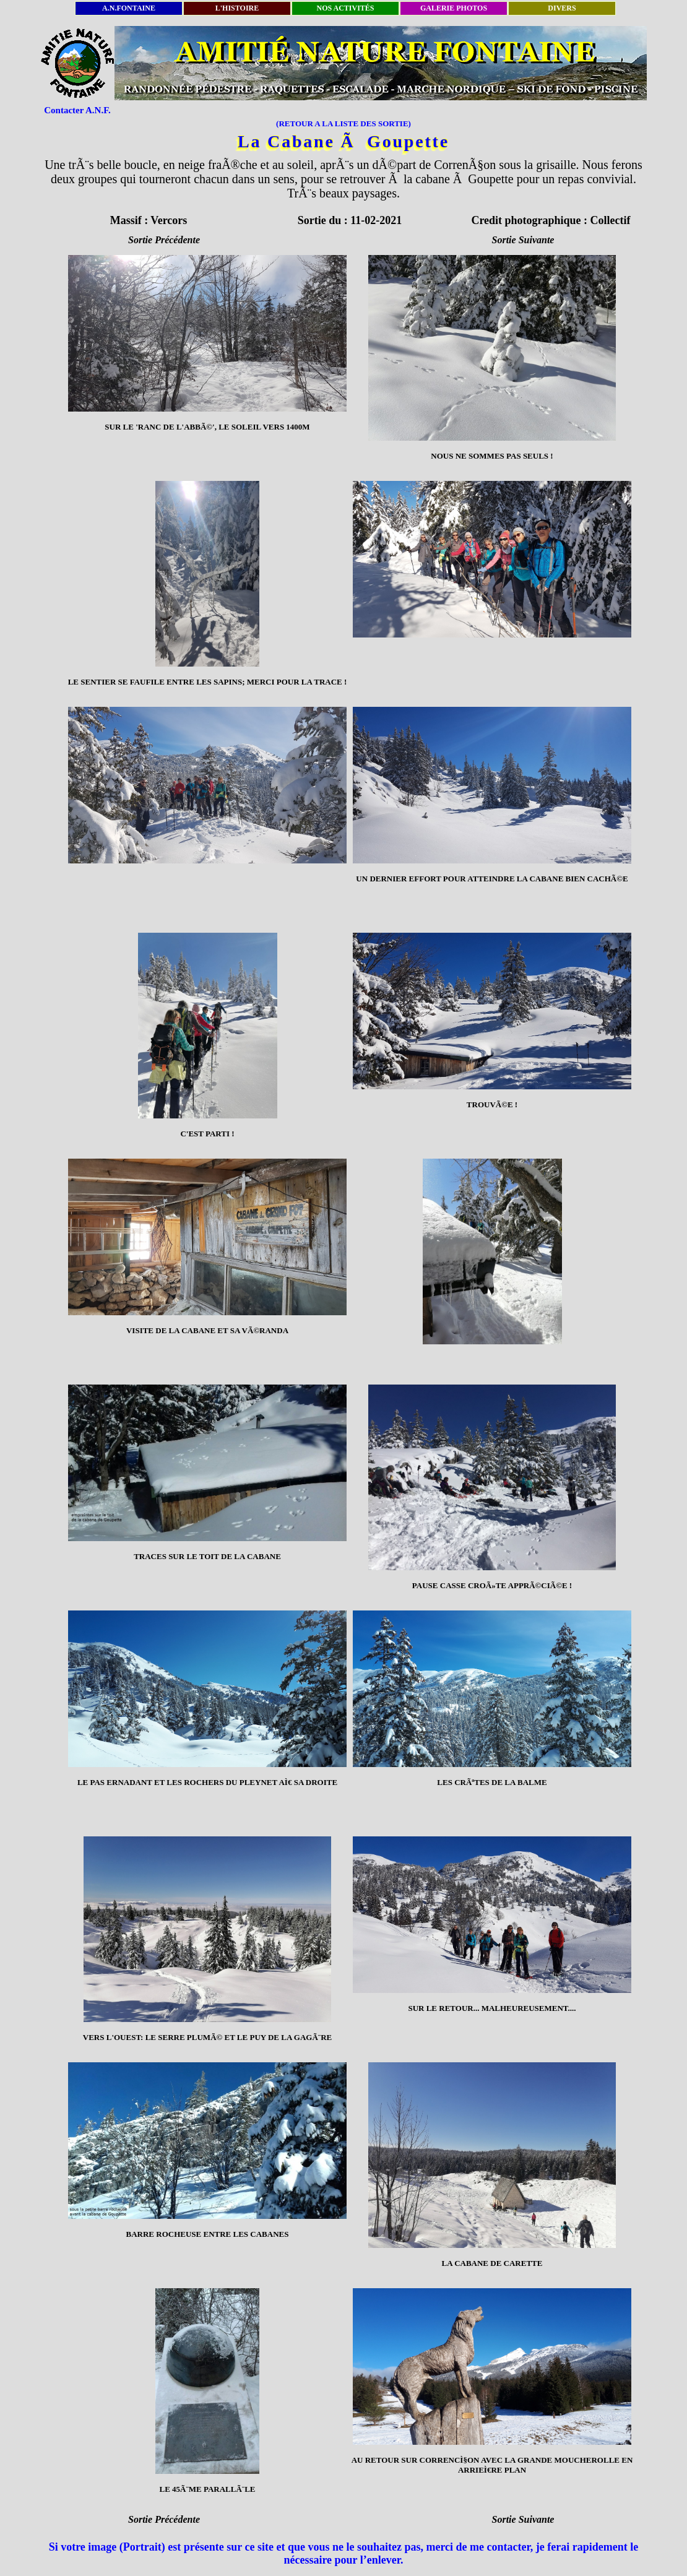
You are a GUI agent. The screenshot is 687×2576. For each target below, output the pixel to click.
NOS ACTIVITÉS (345, 8)
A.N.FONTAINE (128, 8)
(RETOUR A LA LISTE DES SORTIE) (343, 123)
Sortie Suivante (523, 240)
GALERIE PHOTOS (453, 8)
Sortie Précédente (164, 240)
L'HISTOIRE (237, 8)
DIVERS (562, 8)
